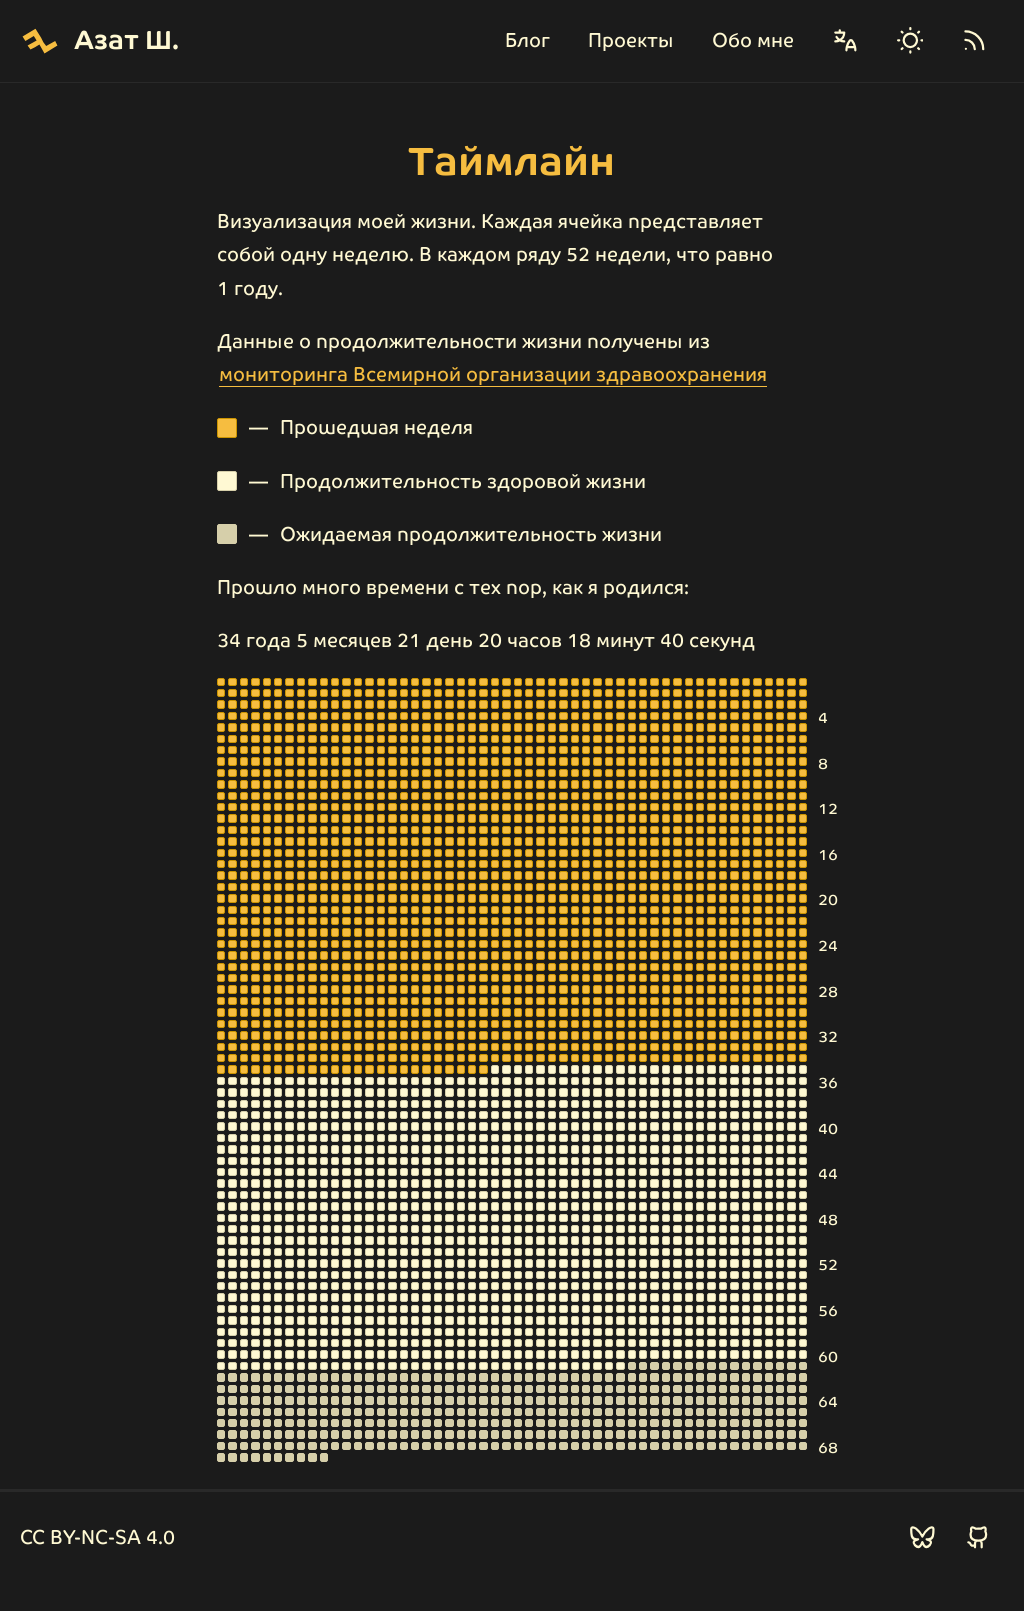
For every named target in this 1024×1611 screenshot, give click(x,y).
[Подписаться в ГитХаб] (978, 1537)
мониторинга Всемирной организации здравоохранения (493, 374)
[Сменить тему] (910, 40)
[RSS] (974, 40)
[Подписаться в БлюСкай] (922, 1537)
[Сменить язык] (845, 40)
